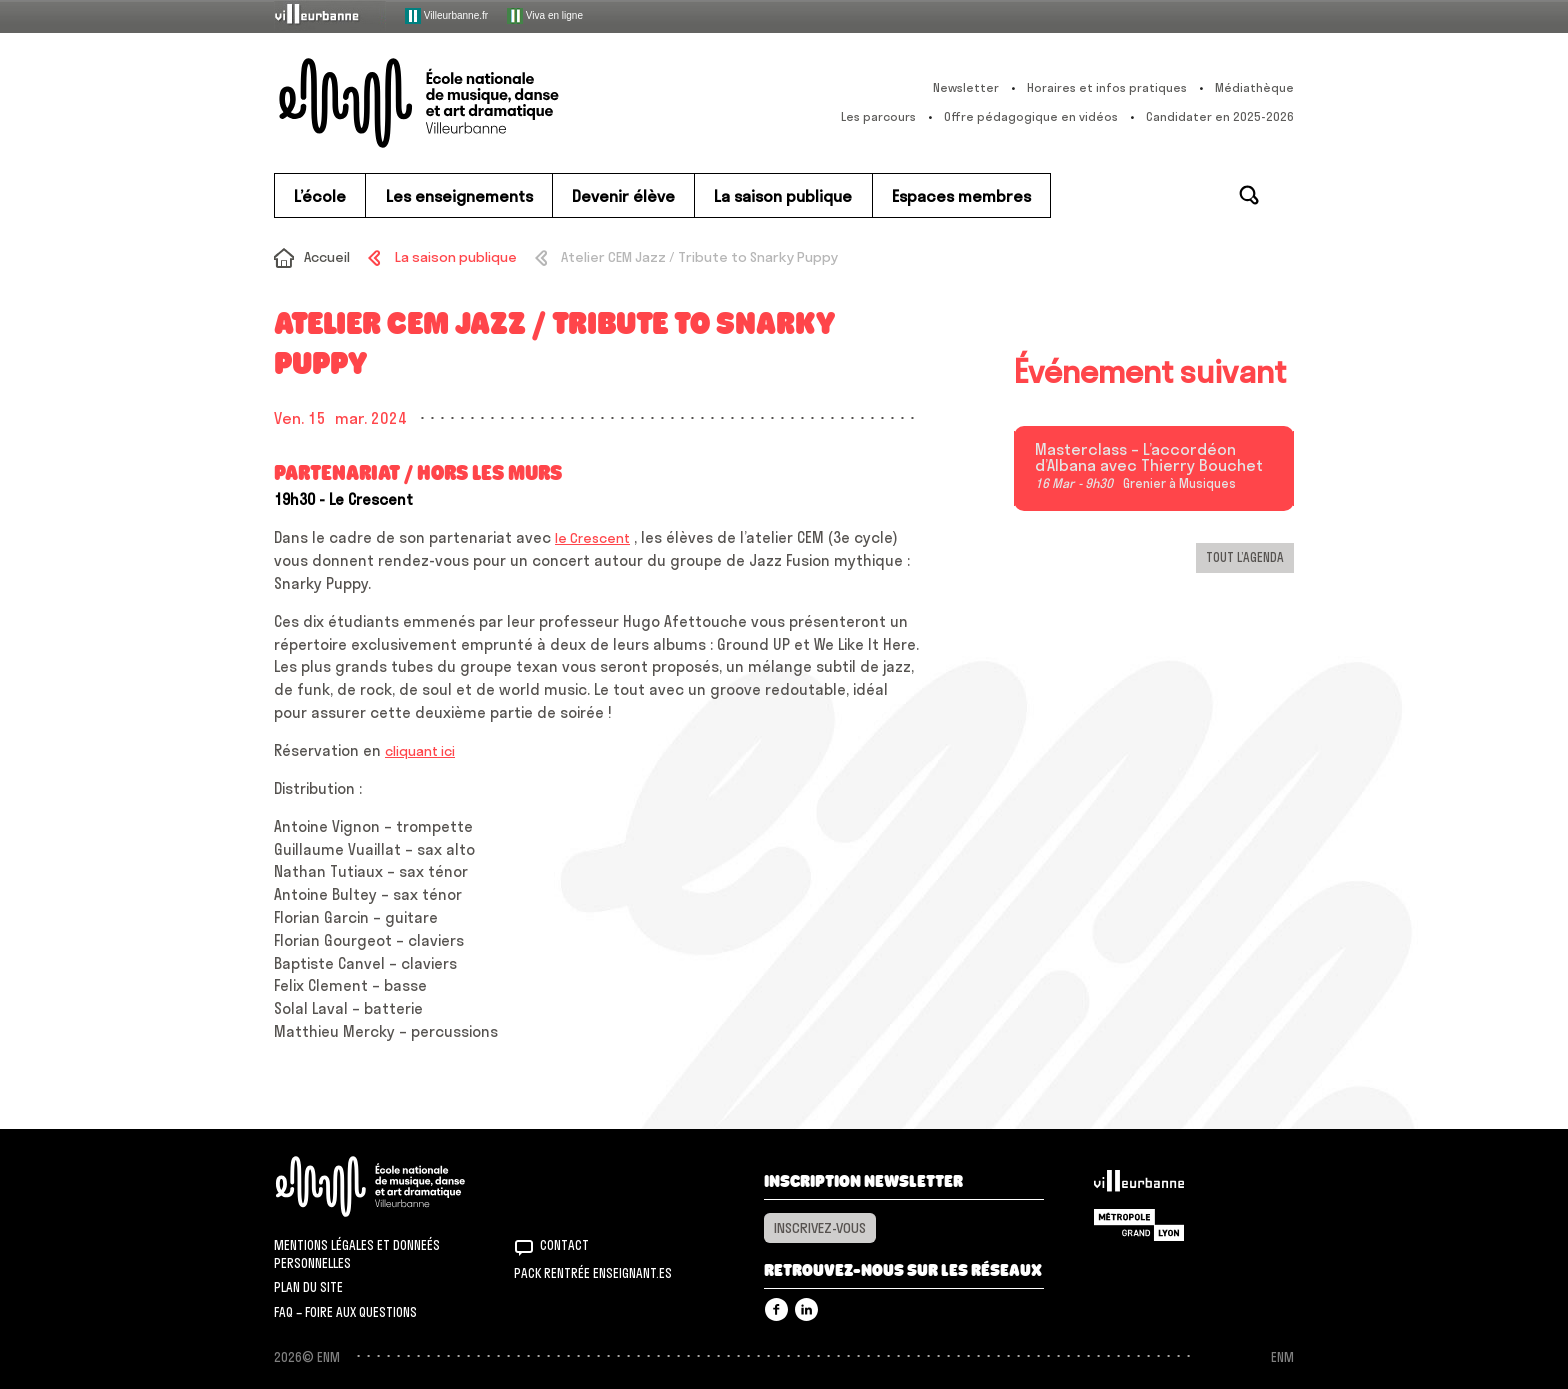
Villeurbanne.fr (446, 16)
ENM (396, 1186)
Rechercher (1249, 195)
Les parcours (878, 116)
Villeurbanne (1139, 1186)
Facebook (776, 1309)
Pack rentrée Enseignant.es (593, 1273)
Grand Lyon (1139, 1225)
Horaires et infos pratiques (1107, 87)
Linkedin (806, 1309)
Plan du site (308, 1287)
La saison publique (456, 257)
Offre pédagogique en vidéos (1031, 116)
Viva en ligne (545, 16)
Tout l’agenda (1245, 557)
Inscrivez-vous (820, 1228)
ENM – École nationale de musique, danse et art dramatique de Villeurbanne (459, 103)
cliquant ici (420, 751)
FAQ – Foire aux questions (345, 1312)
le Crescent (592, 538)
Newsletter (966, 87)
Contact (564, 1245)
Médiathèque (1254, 87)
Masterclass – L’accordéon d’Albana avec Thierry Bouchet (1149, 458)
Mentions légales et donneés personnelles (357, 1254)
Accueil (327, 257)
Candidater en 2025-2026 (1220, 116)
